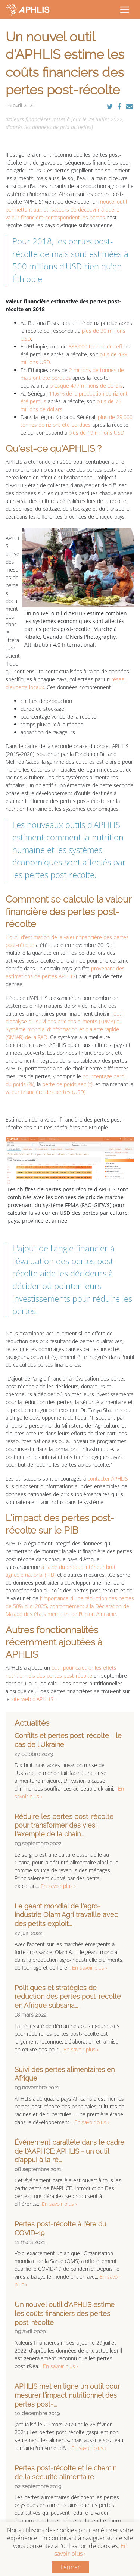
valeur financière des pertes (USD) (45, 1091)
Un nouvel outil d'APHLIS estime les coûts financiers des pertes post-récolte (65, 2313)
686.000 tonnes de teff (95, 346)
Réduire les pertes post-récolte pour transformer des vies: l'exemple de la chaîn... (64, 1825)
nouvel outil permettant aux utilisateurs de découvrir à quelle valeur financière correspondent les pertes (66, 209)
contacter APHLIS (107, 1478)
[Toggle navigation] (124, 9)
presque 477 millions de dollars (86, 385)
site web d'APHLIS (31, 1699)
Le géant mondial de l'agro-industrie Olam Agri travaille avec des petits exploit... (66, 1915)
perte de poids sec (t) (67, 1084)
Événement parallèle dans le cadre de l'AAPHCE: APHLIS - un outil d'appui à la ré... (69, 2151)
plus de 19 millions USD (96, 432)
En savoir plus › (58, 1885)
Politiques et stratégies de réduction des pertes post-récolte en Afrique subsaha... (68, 1997)
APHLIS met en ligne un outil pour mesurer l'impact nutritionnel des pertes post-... (67, 2395)
